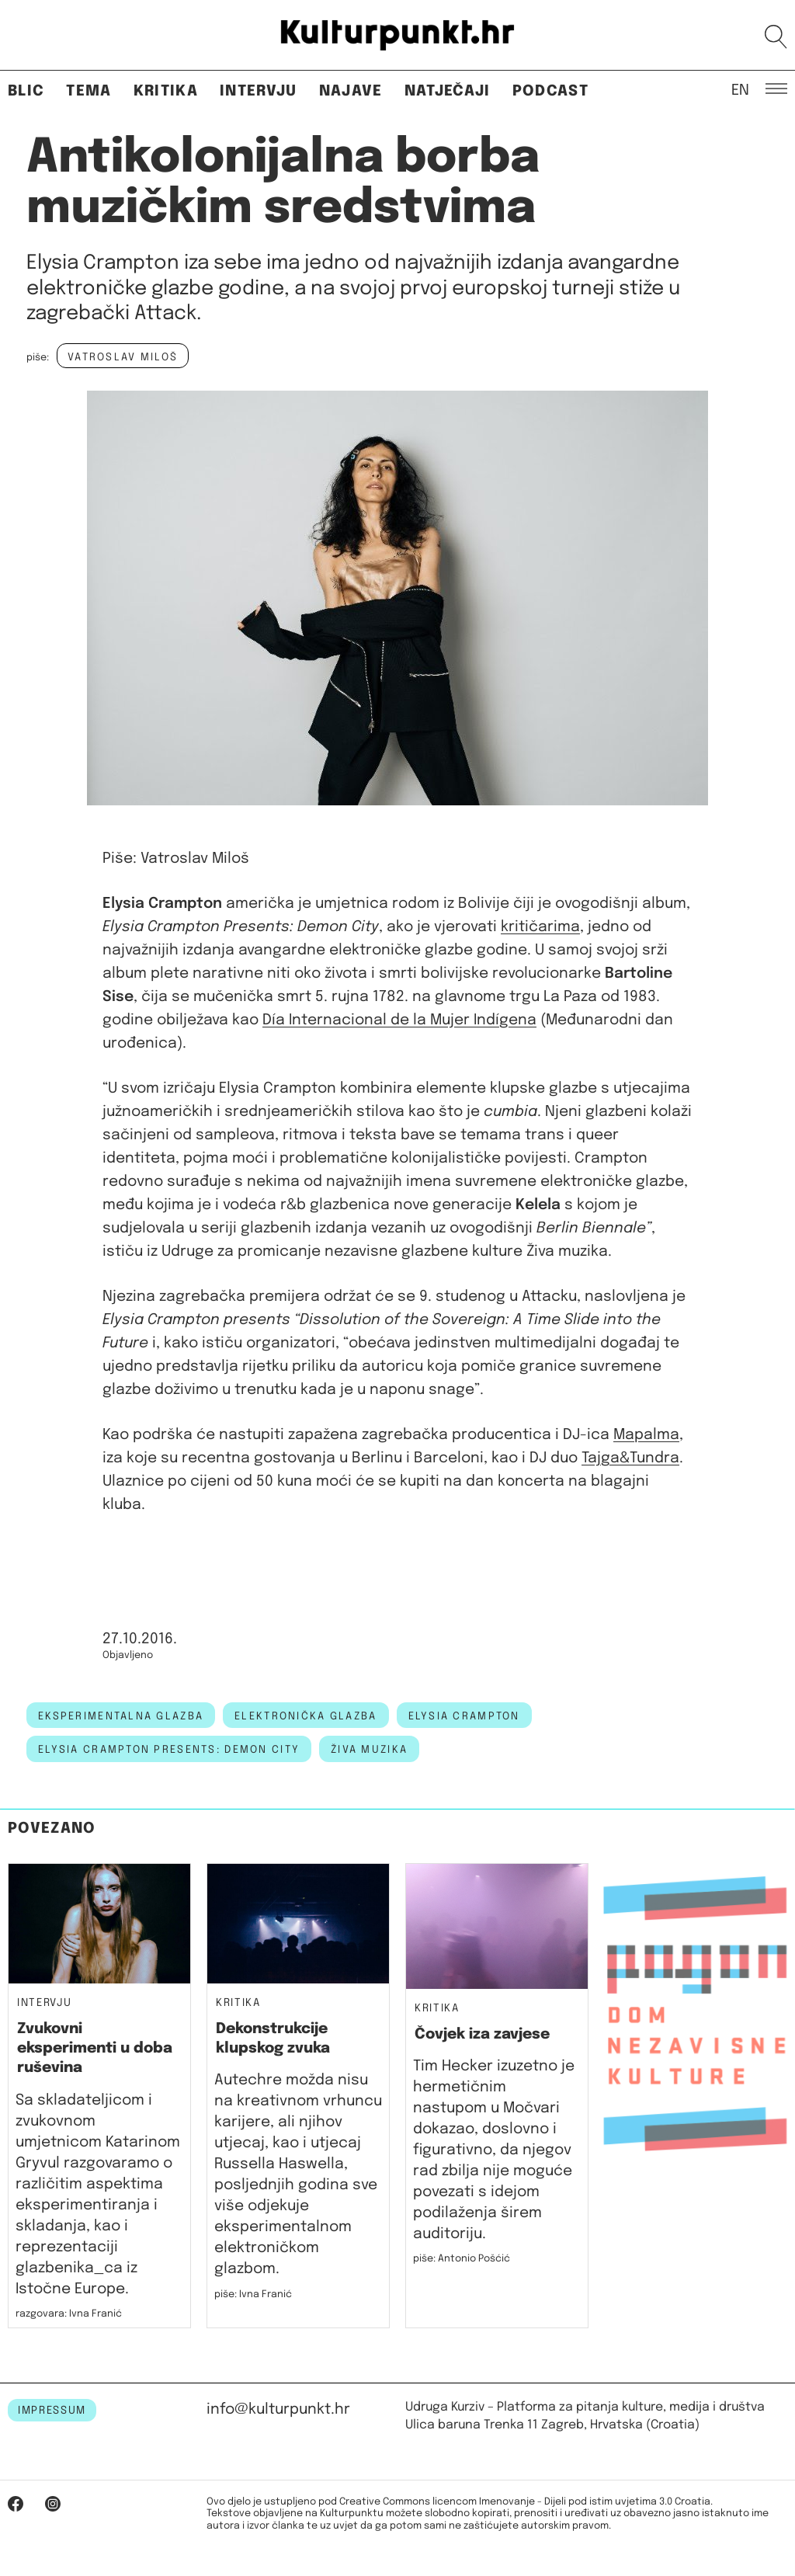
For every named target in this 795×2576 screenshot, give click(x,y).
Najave (351, 91)
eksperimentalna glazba (120, 1716)
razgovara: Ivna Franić (69, 2314)
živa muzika (369, 1749)
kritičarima (540, 927)
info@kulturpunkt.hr (278, 2409)
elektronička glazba (305, 1716)
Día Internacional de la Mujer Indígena (399, 1020)
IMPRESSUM (52, 2410)
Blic (26, 91)
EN (740, 89)
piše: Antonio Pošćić (461, 2259)
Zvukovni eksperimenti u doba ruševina (94, 2049)
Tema (88, 91)
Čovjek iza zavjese (482, 2034)
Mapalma (646, 1434)
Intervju (258, 91)
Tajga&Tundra (630, 1458)
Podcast (550, 91)
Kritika (166, 91)
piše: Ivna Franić (253, 2294)
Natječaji (447, 91)
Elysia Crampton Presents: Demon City (169, 1749)
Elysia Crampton (464, 1716)
